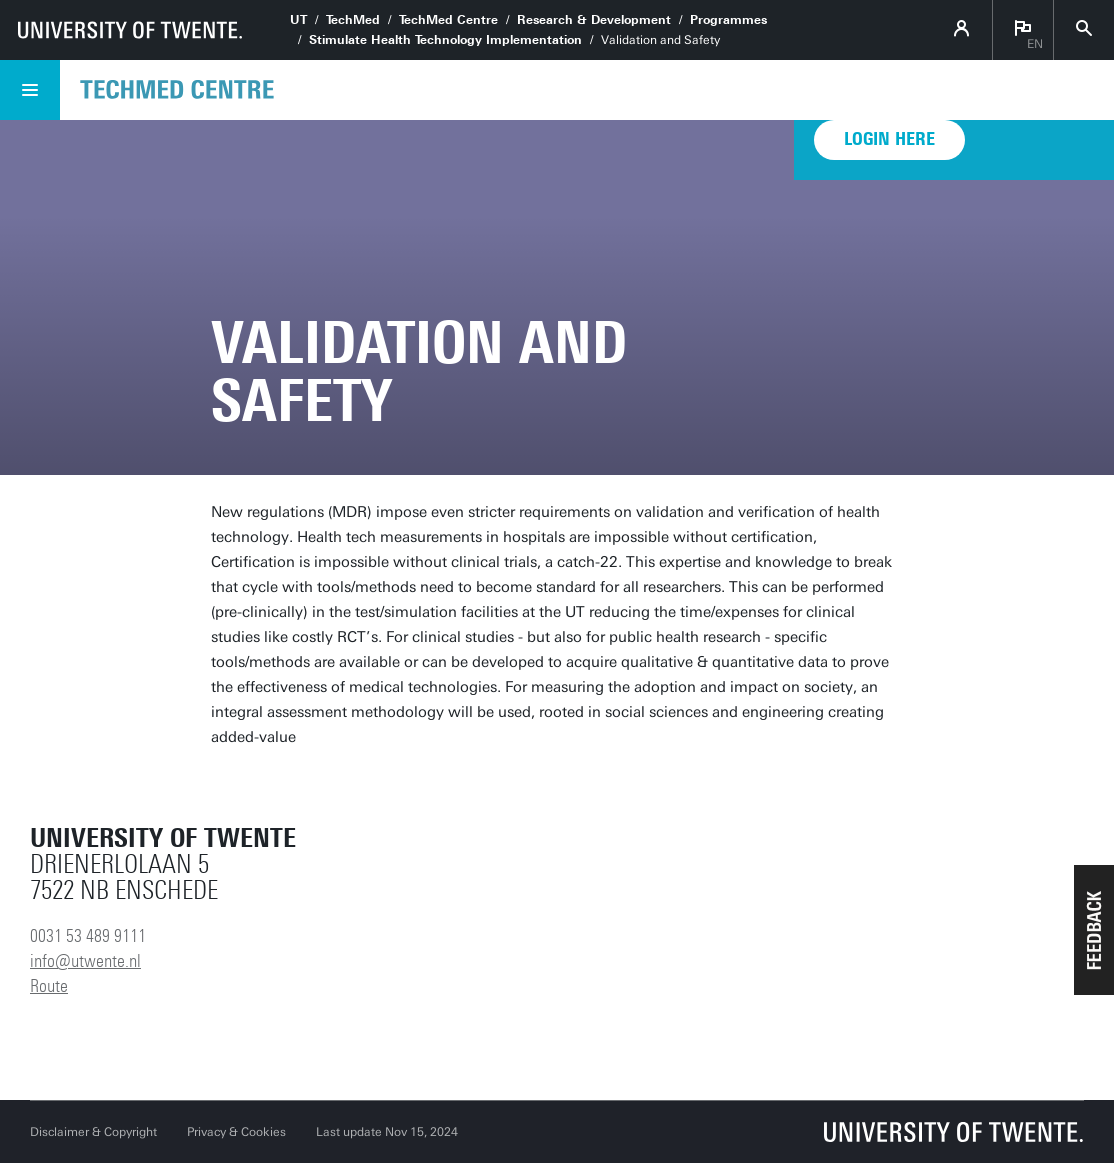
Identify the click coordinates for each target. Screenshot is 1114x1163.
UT (298, 20)
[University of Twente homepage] (130, 30)
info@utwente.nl (85, 961)
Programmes (728, 20)
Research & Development (594, 20)
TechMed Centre (448, 20)
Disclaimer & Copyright (93, 1132)
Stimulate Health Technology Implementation (445, 40)
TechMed (353, 20)
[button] (1094, 930)
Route (49, 986)
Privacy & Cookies (236, 1132)
